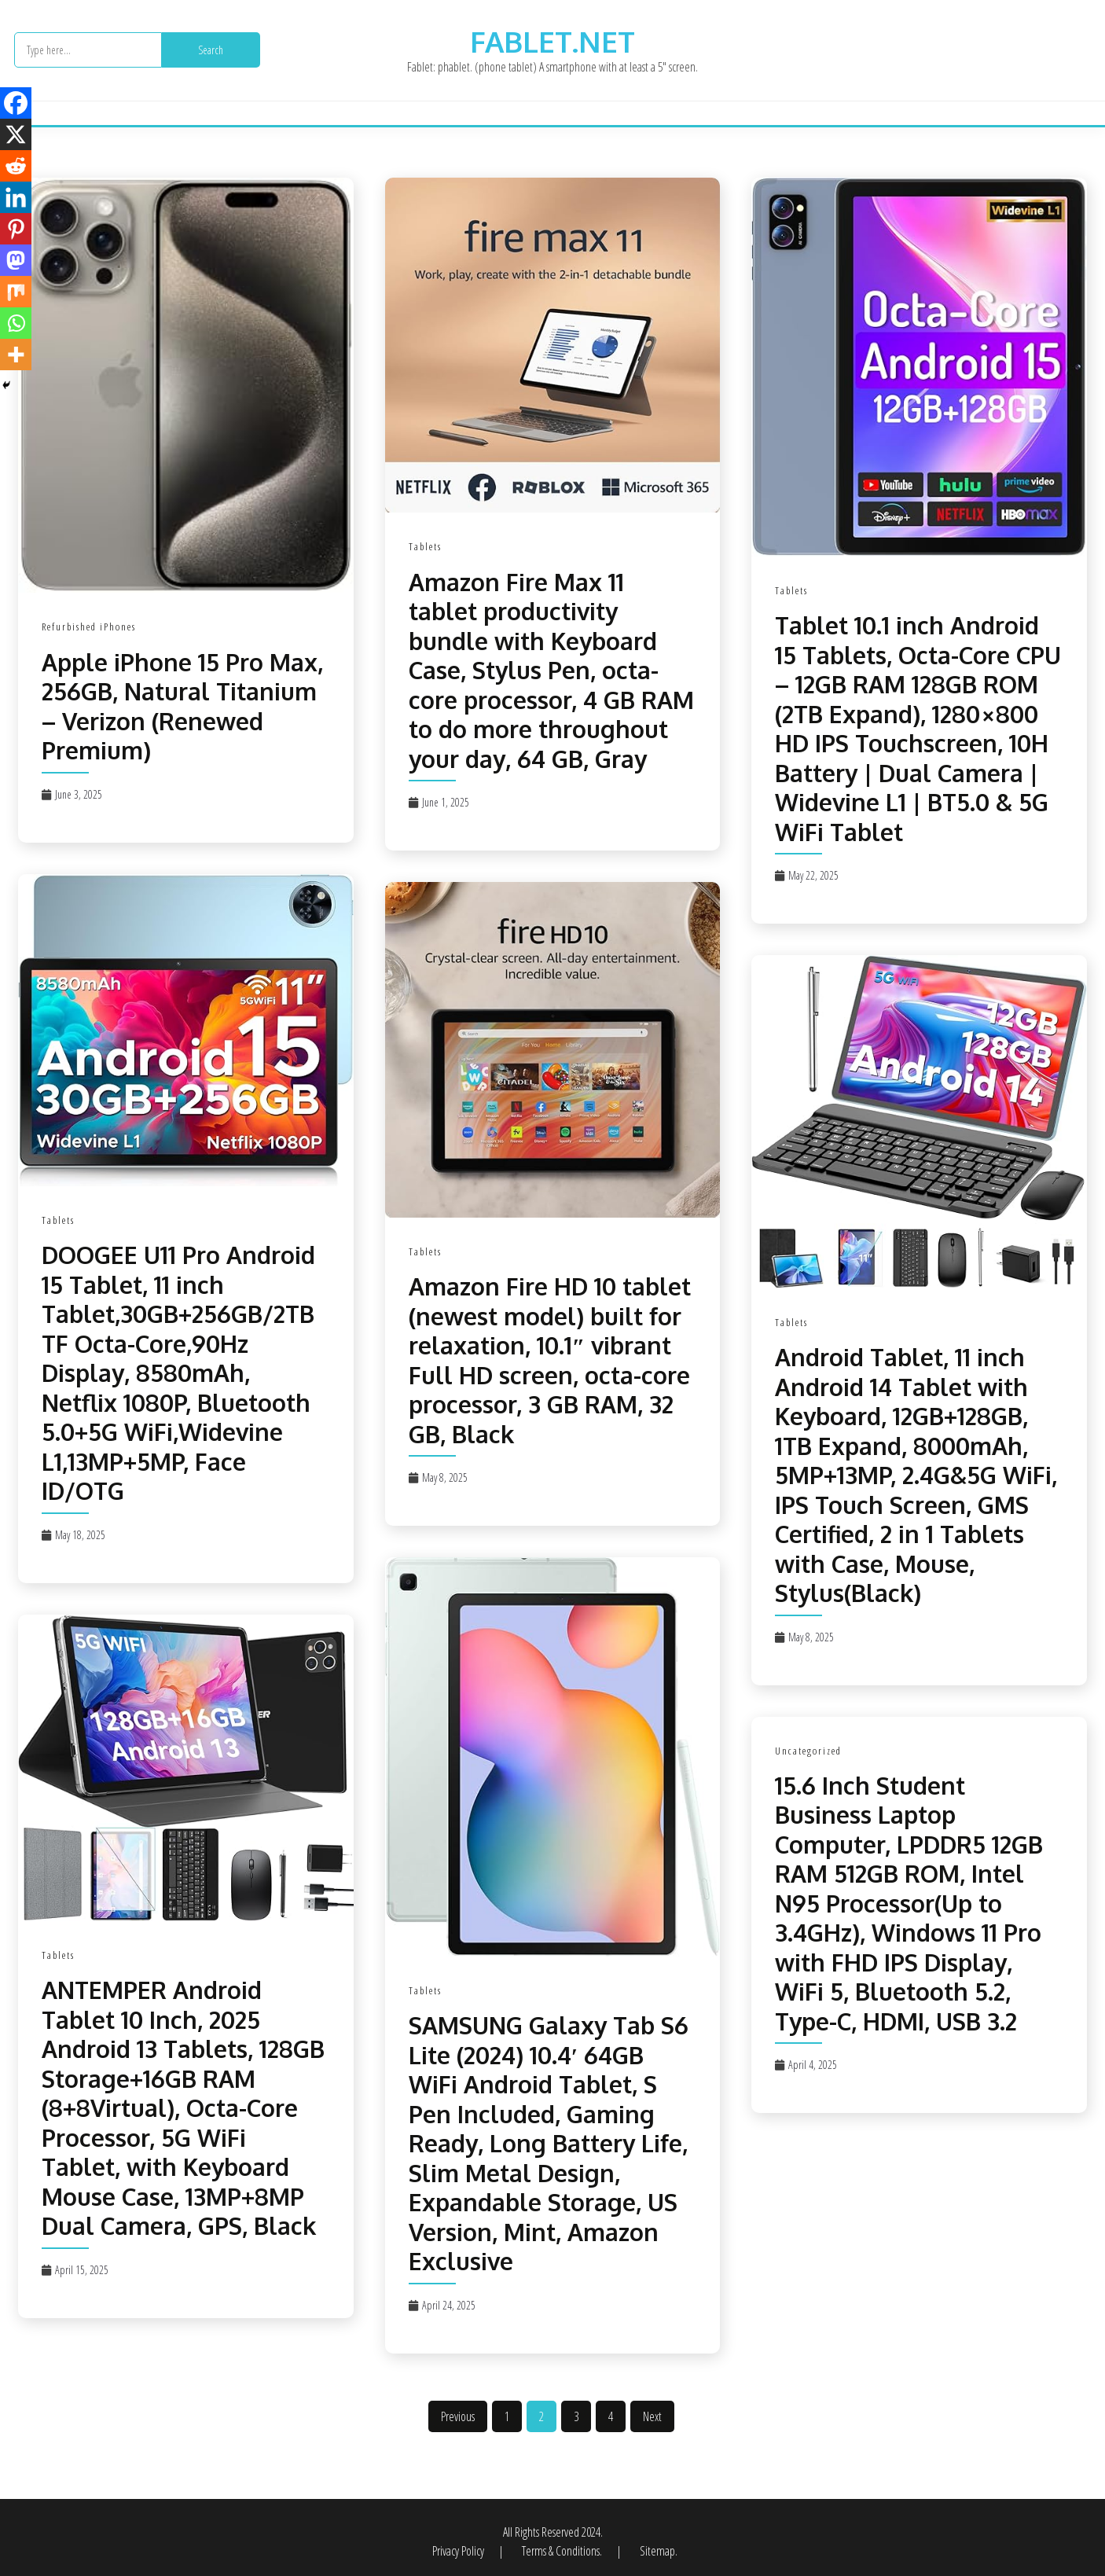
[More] (15, 354)
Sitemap (657, 2550)
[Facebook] (15, 103)
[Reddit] (15, 166)
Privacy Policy (459, 2550)
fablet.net (552, 41)
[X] (15, 134)
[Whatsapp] (15, 323)
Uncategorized (808, 1751)
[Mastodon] (15, 260)
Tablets (425, 546)
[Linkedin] (15, 197)
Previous (458, 2416)
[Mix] (15, 291)
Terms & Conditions (561, 2550)
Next (652, 2416)
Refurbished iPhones (89, 626)
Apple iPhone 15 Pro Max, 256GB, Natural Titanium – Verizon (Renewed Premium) (182, 706)
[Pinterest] (15, 228)
